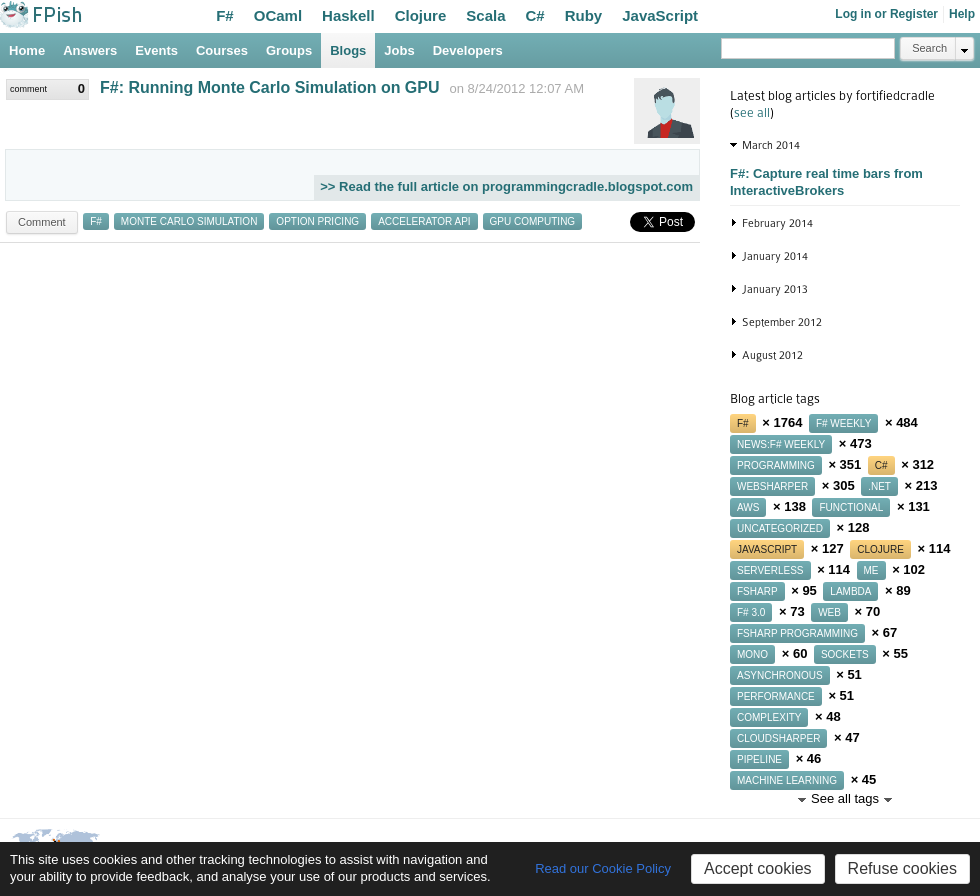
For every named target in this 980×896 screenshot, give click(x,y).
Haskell (348, 15)
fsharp (757, 591)
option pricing (317, 221)
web (829, 612)
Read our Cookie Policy (603, 868)
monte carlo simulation (189, 221)
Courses (222, 50)
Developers (468, 50)
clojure (880, 549)
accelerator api (424, 221)
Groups (289, 50)
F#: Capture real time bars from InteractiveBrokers (826, 182)
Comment (42, 222)
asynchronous (780, 675)
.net (879, 486)
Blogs (348, 50)
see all (752, 112)
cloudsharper (778, 738)
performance (776, 696)
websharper (772, 486)
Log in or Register (886, 14)
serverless (770, 570)
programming (776, 465)
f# (96, 221)
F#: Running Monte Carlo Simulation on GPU (270, 87)
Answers (90, 50)
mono (752, 654)
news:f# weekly (781, 444)
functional (851, 507)
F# (225, 15)
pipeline (759, 759)
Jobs (399, 50)
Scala (485, 15)
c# (881, 465)
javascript (767, 549)
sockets (845, 654)
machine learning (787, 780)
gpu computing (533, 221)
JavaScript (660, 15)
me (871, 570)
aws (748, 507)
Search (929, 48)
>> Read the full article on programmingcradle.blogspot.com (506, 186)
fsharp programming (797, 633)
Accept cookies (758, 868)
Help (962, 14)
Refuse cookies (902, 868)
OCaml (278, 15)
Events (156, 50)
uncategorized (780, 528)
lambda (850, 591)
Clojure (421, 15)
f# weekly (843, 423)
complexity (769, 717)
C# (535, 15)
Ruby (584, 15)
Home (27, 50)
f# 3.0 (751, 612)
